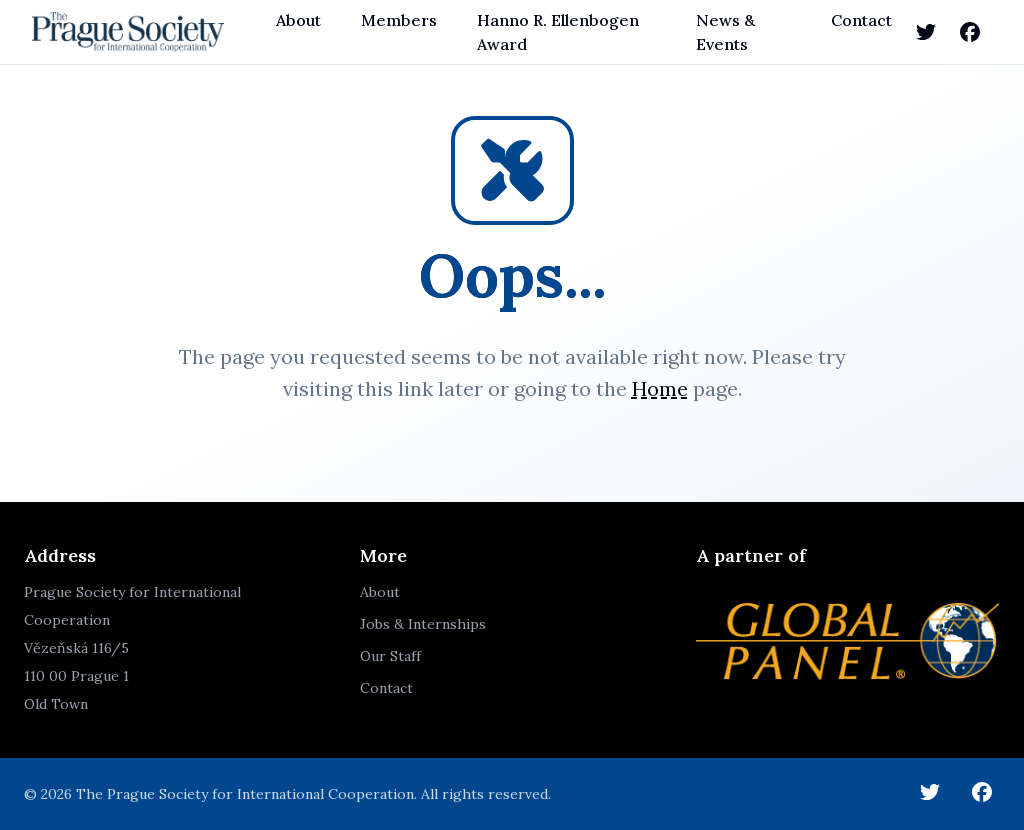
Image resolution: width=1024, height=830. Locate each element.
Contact (861, 20)
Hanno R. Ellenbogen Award (558, 32)
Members (399, 20)
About (298, 20)
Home (660, 388)
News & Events (725, 32)
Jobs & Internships (423, 624)
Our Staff (390, 656)
